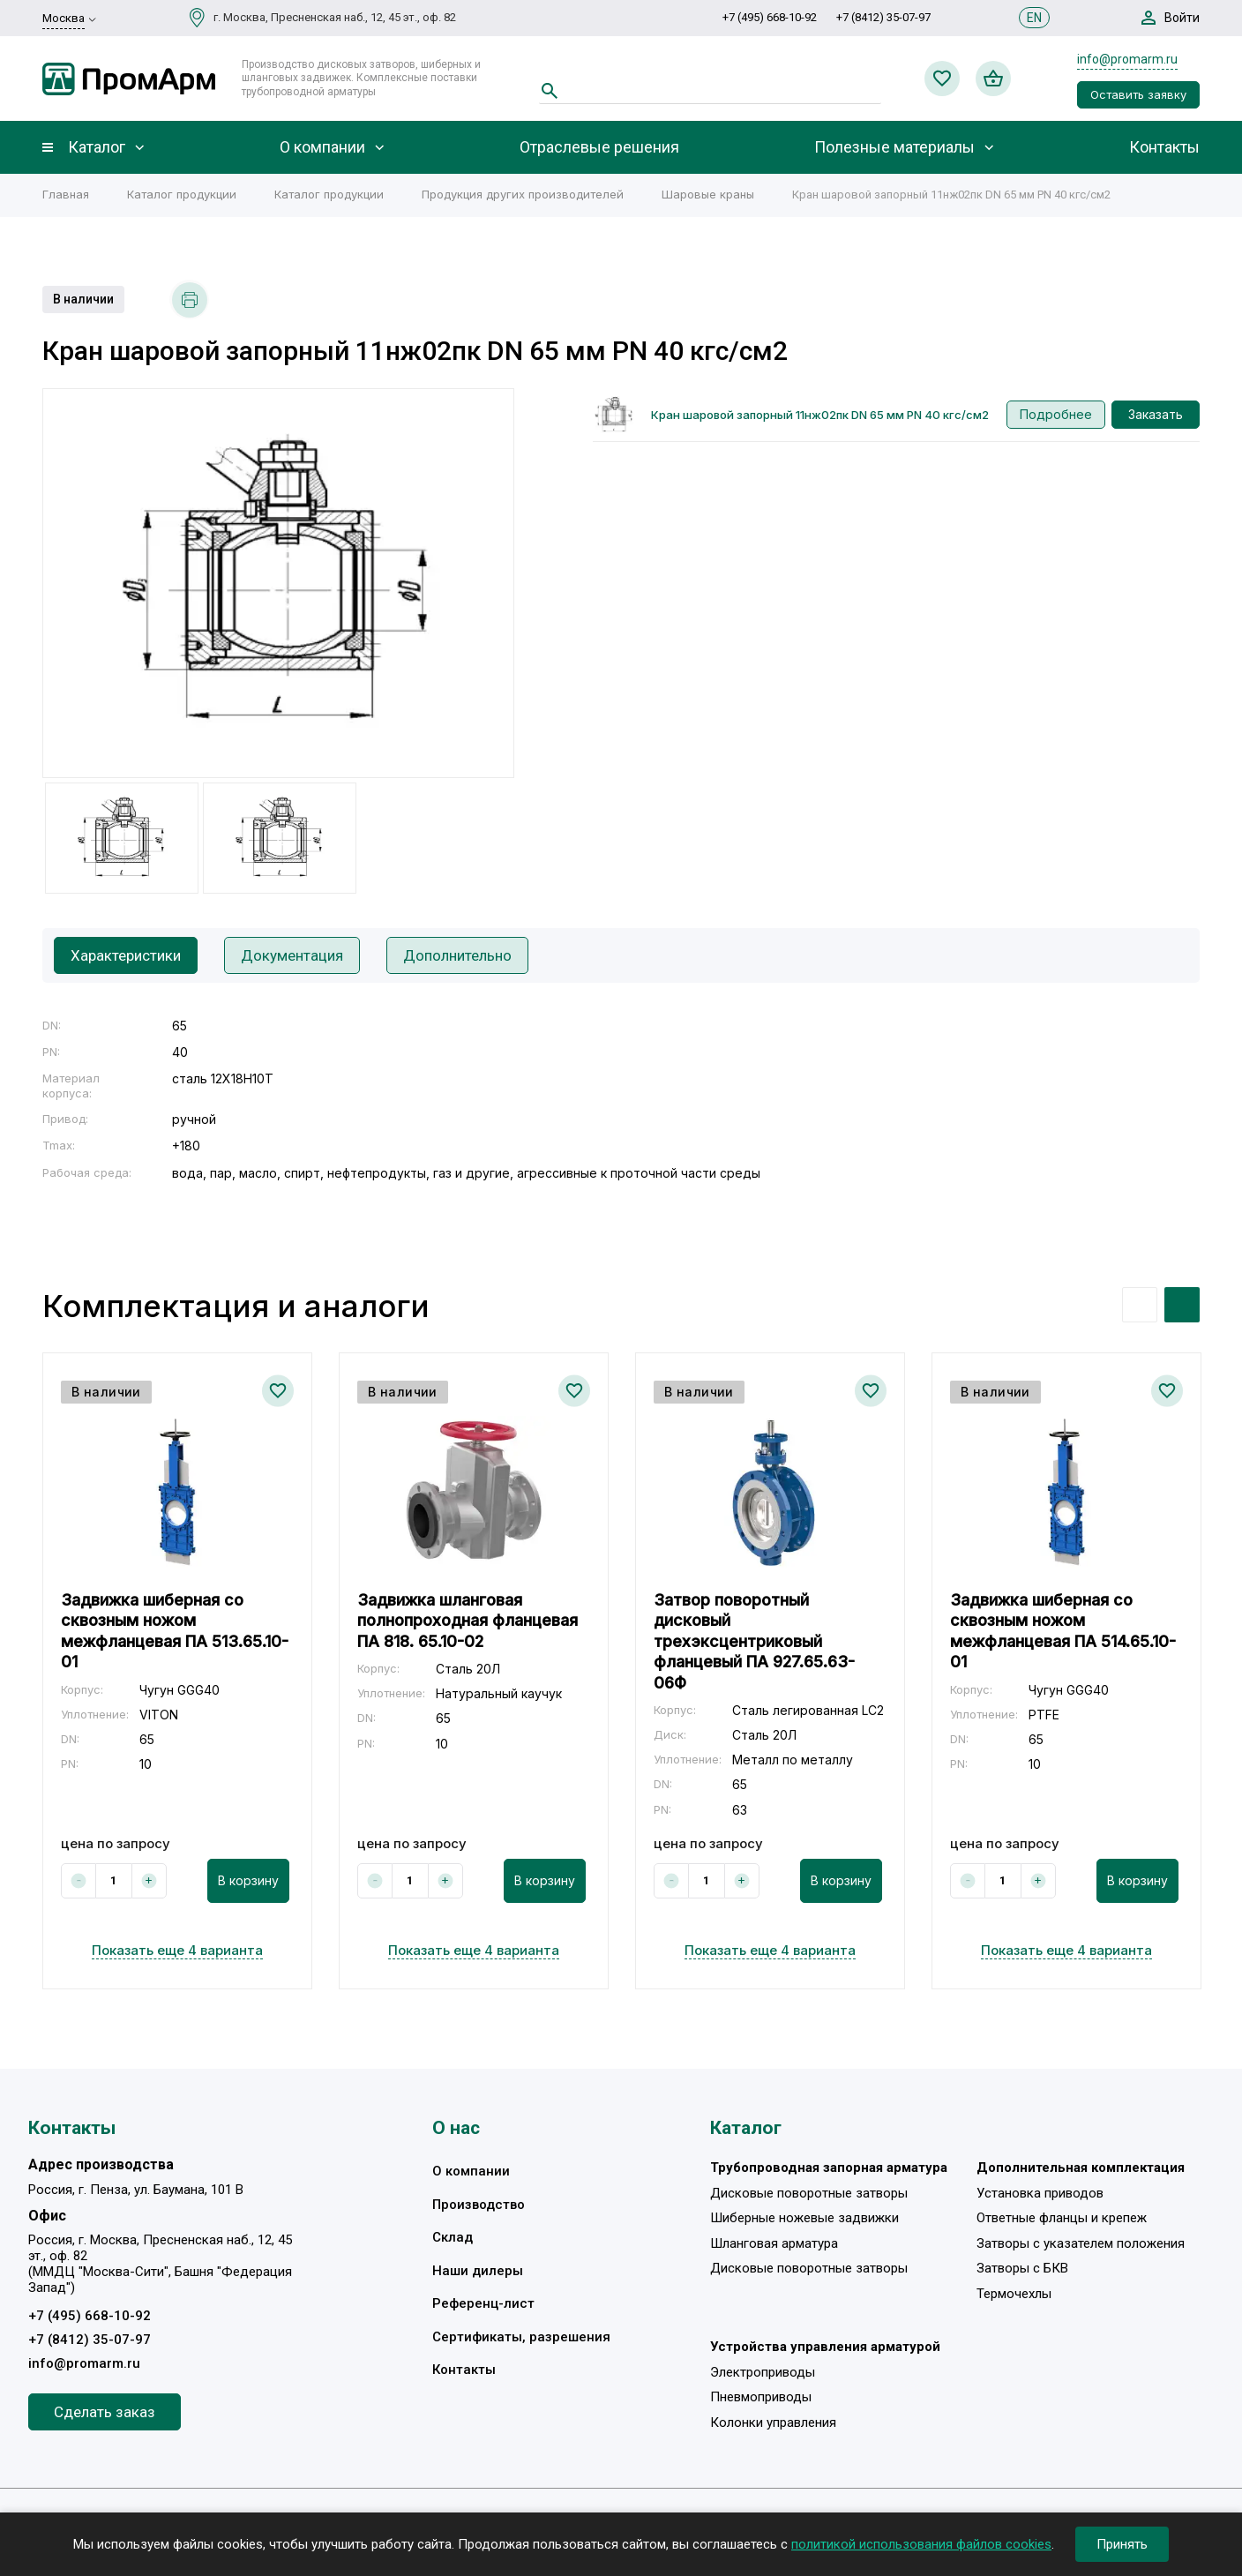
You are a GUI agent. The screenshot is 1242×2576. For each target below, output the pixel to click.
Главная (65, 194)
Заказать (1155, 414)
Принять (1122, 2544)
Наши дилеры (477, 2271)
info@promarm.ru (1127, 59)
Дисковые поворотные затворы (809, 2193)
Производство (478, 2205)
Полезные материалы (894, 147)
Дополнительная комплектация (1080, 2167)
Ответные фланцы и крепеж (1061, 2218)
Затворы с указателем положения (1080, 2243)
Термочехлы (1013, 2294)
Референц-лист (483, 2303)
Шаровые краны (708, 194)
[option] (278, 583)
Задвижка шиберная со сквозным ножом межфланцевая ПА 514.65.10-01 (1063, 1631)
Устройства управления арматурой (825, 2347)
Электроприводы (762, 2372)
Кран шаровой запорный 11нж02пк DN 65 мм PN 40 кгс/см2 (820, 415)
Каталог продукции (181, 194)
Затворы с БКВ (1022, 2268)
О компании (322, 147)
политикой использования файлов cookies (921, 2544)
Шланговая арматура (774, 2243)
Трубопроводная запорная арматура (828, 2167)
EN (1034, 18)
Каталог (96, 147)
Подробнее (1056, 414)
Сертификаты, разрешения (521, 2337)
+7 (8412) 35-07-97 (883, 17)
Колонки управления (773, 2422)
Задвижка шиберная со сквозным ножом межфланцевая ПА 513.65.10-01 (174, 1631)
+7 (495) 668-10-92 (769, 17)
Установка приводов (1040, 2193)
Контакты (1164, 147)
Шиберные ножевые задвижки (804, 2218)
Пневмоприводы (761, 2397)
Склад (452, 2237)
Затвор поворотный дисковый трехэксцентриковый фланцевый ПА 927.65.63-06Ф (754, 1641)
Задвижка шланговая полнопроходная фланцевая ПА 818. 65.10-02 (467, 1621)
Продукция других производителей (523, 194)
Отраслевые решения (599, 147)
